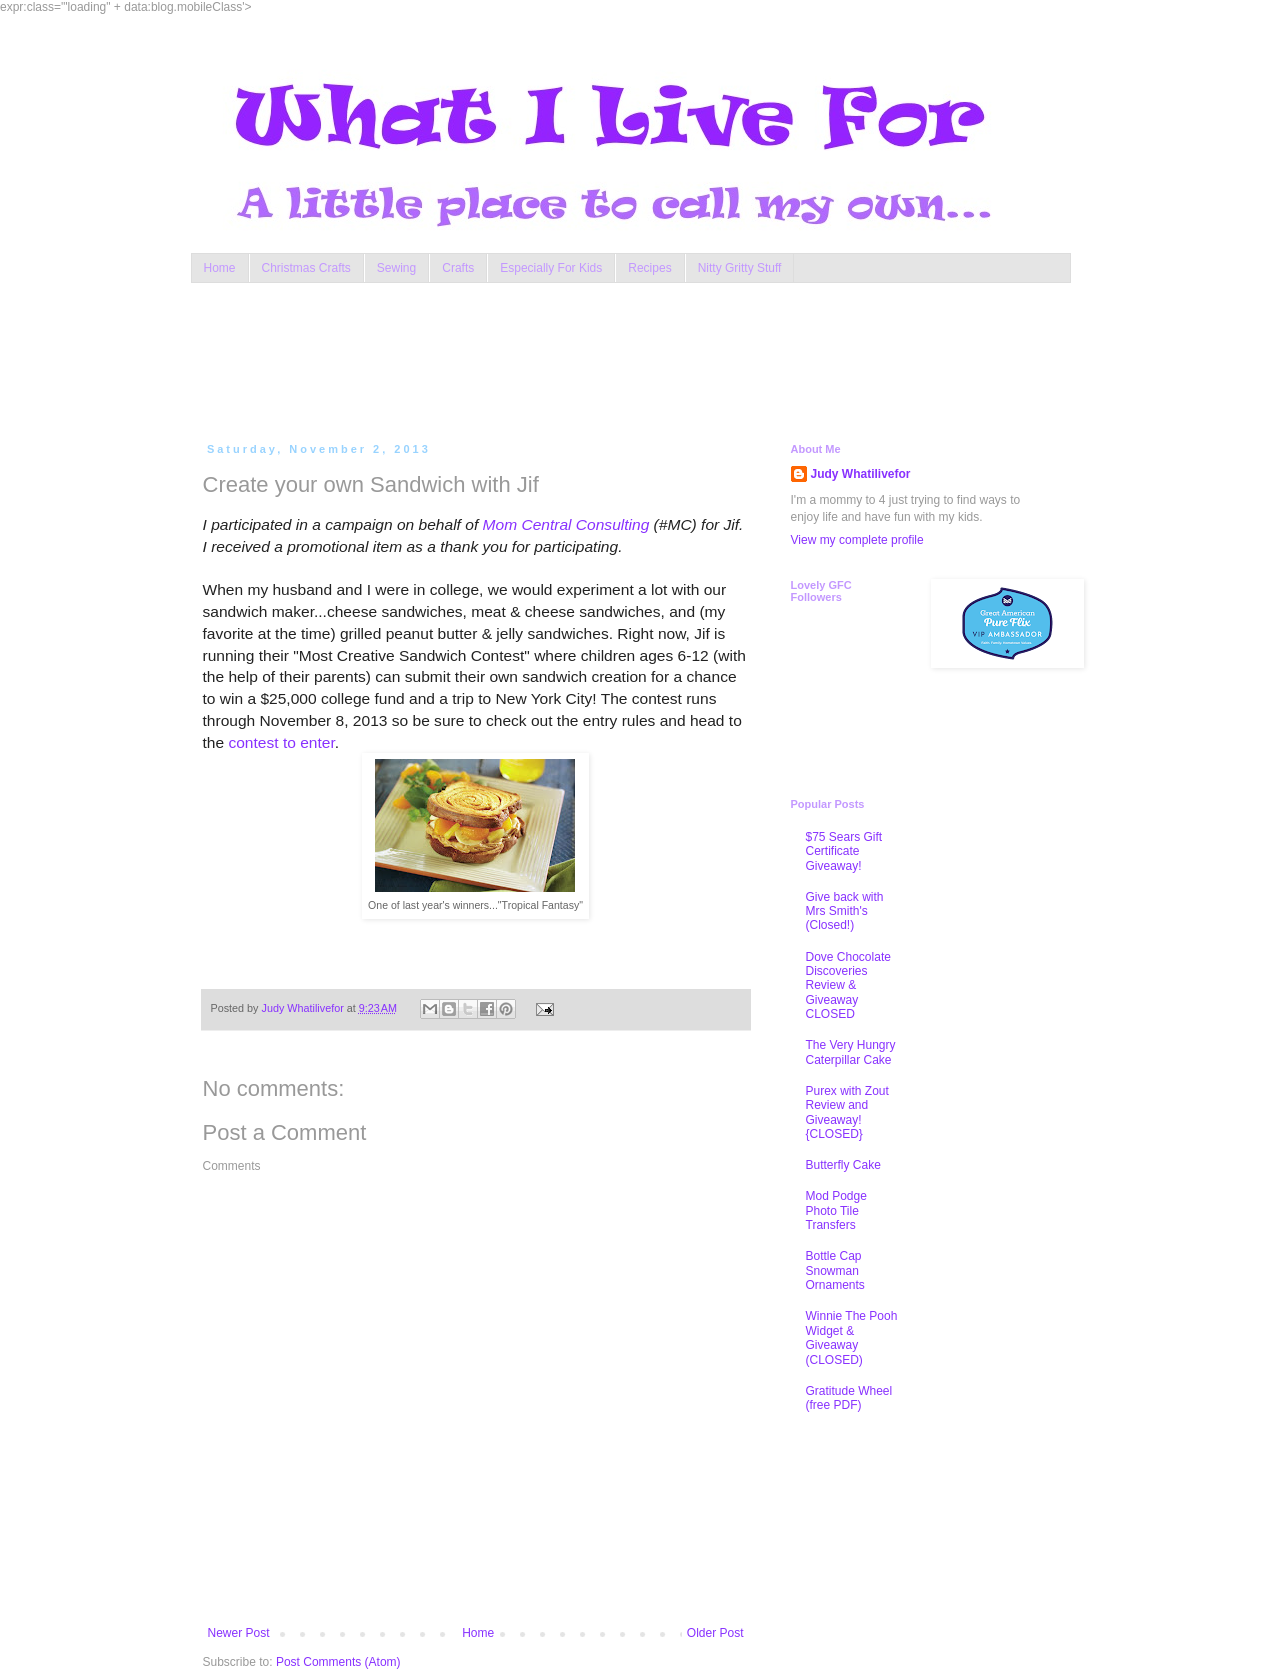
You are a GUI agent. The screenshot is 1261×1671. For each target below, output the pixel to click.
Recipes (649, 268)
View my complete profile (857, 540)
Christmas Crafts (306, 268)
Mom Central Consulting (566, 524)
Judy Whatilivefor (861, 474)
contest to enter (281, 742)
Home (220, 268)
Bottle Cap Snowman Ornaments (835, 1270)
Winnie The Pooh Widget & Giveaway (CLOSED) (852, 1337)
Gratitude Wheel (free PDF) (849, 1398)
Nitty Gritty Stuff (740, 268)
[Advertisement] (585, 358)
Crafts (458, 268)
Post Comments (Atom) (338, 1662)
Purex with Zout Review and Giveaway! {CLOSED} (847, 1112)
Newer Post (239, 1633)
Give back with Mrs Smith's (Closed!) (845, 911)
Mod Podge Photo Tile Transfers (836, 1210)
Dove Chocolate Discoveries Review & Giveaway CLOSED (848, 986)
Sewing (396, 268)
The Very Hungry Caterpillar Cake (851, 1052)
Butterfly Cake (843, 1165)
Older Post (715, 1633)
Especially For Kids (551, 268)
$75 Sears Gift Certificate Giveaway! (844, 851)
